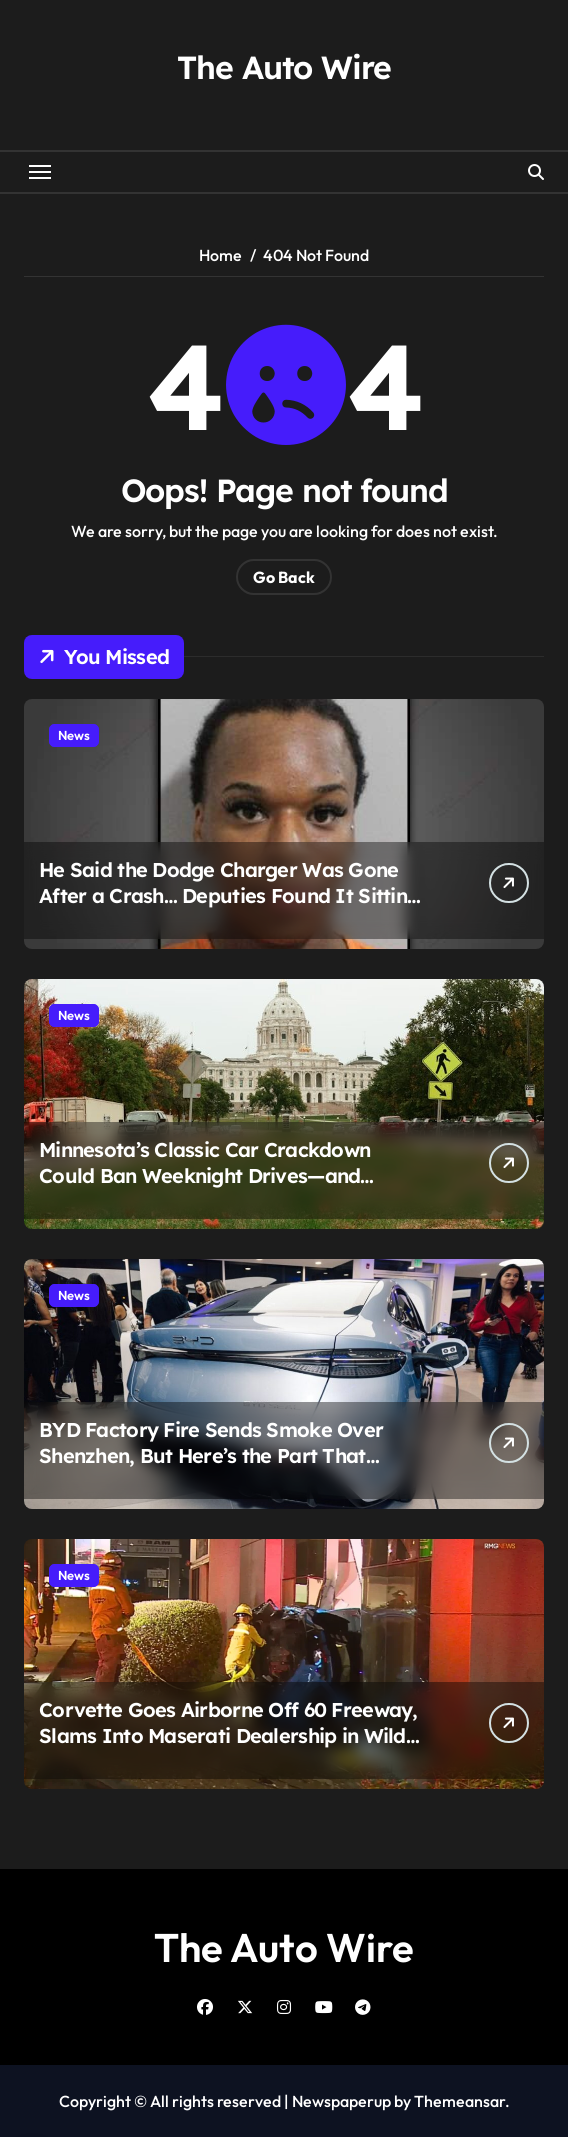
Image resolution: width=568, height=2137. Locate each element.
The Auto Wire (283, 67)
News (74, 735)
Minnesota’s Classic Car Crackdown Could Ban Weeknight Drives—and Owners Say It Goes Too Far (204, 1175)
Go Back (284, 577)
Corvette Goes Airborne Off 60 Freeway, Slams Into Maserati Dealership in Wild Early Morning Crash (228, 1735)
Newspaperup (341, 2101)
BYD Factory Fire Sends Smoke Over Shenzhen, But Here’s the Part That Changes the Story (211, 1455)
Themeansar (459, 2101)
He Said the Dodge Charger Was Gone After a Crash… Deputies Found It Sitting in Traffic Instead (229, 895)
